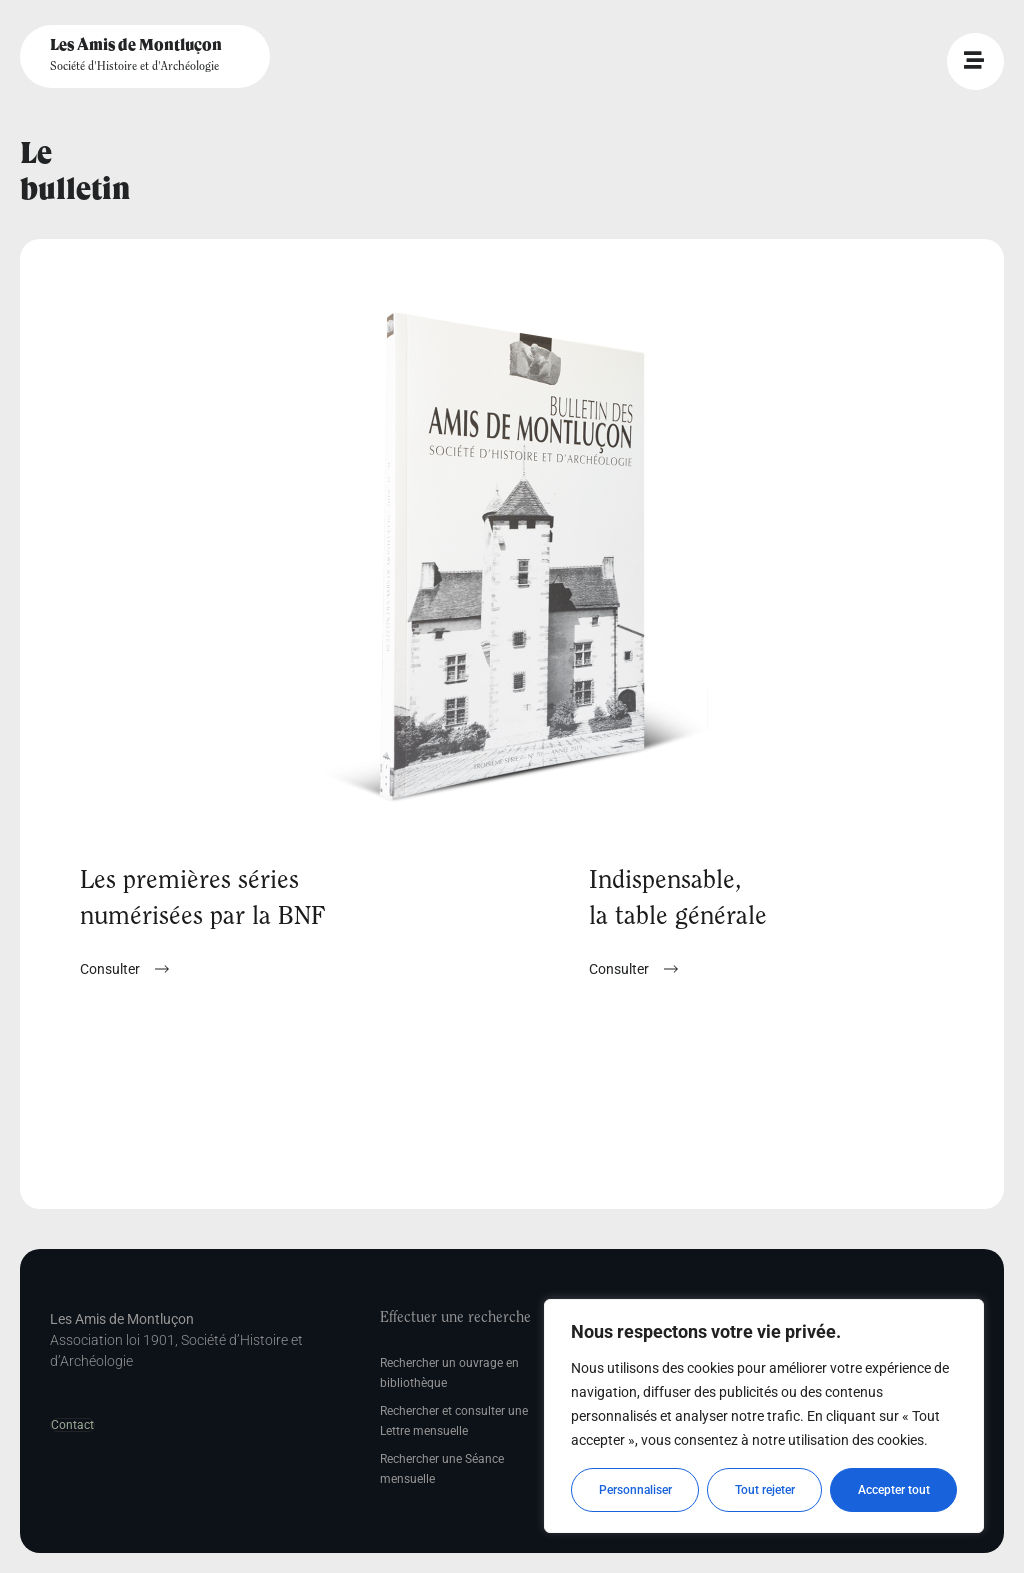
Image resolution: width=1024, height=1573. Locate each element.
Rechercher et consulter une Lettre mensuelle (454, 1421)
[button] (633, 969)
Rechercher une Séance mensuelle (442, 1469)
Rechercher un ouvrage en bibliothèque (449, 1373)
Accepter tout (894, 1490)
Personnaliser (635, 1490)
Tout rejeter (765, 1490)
